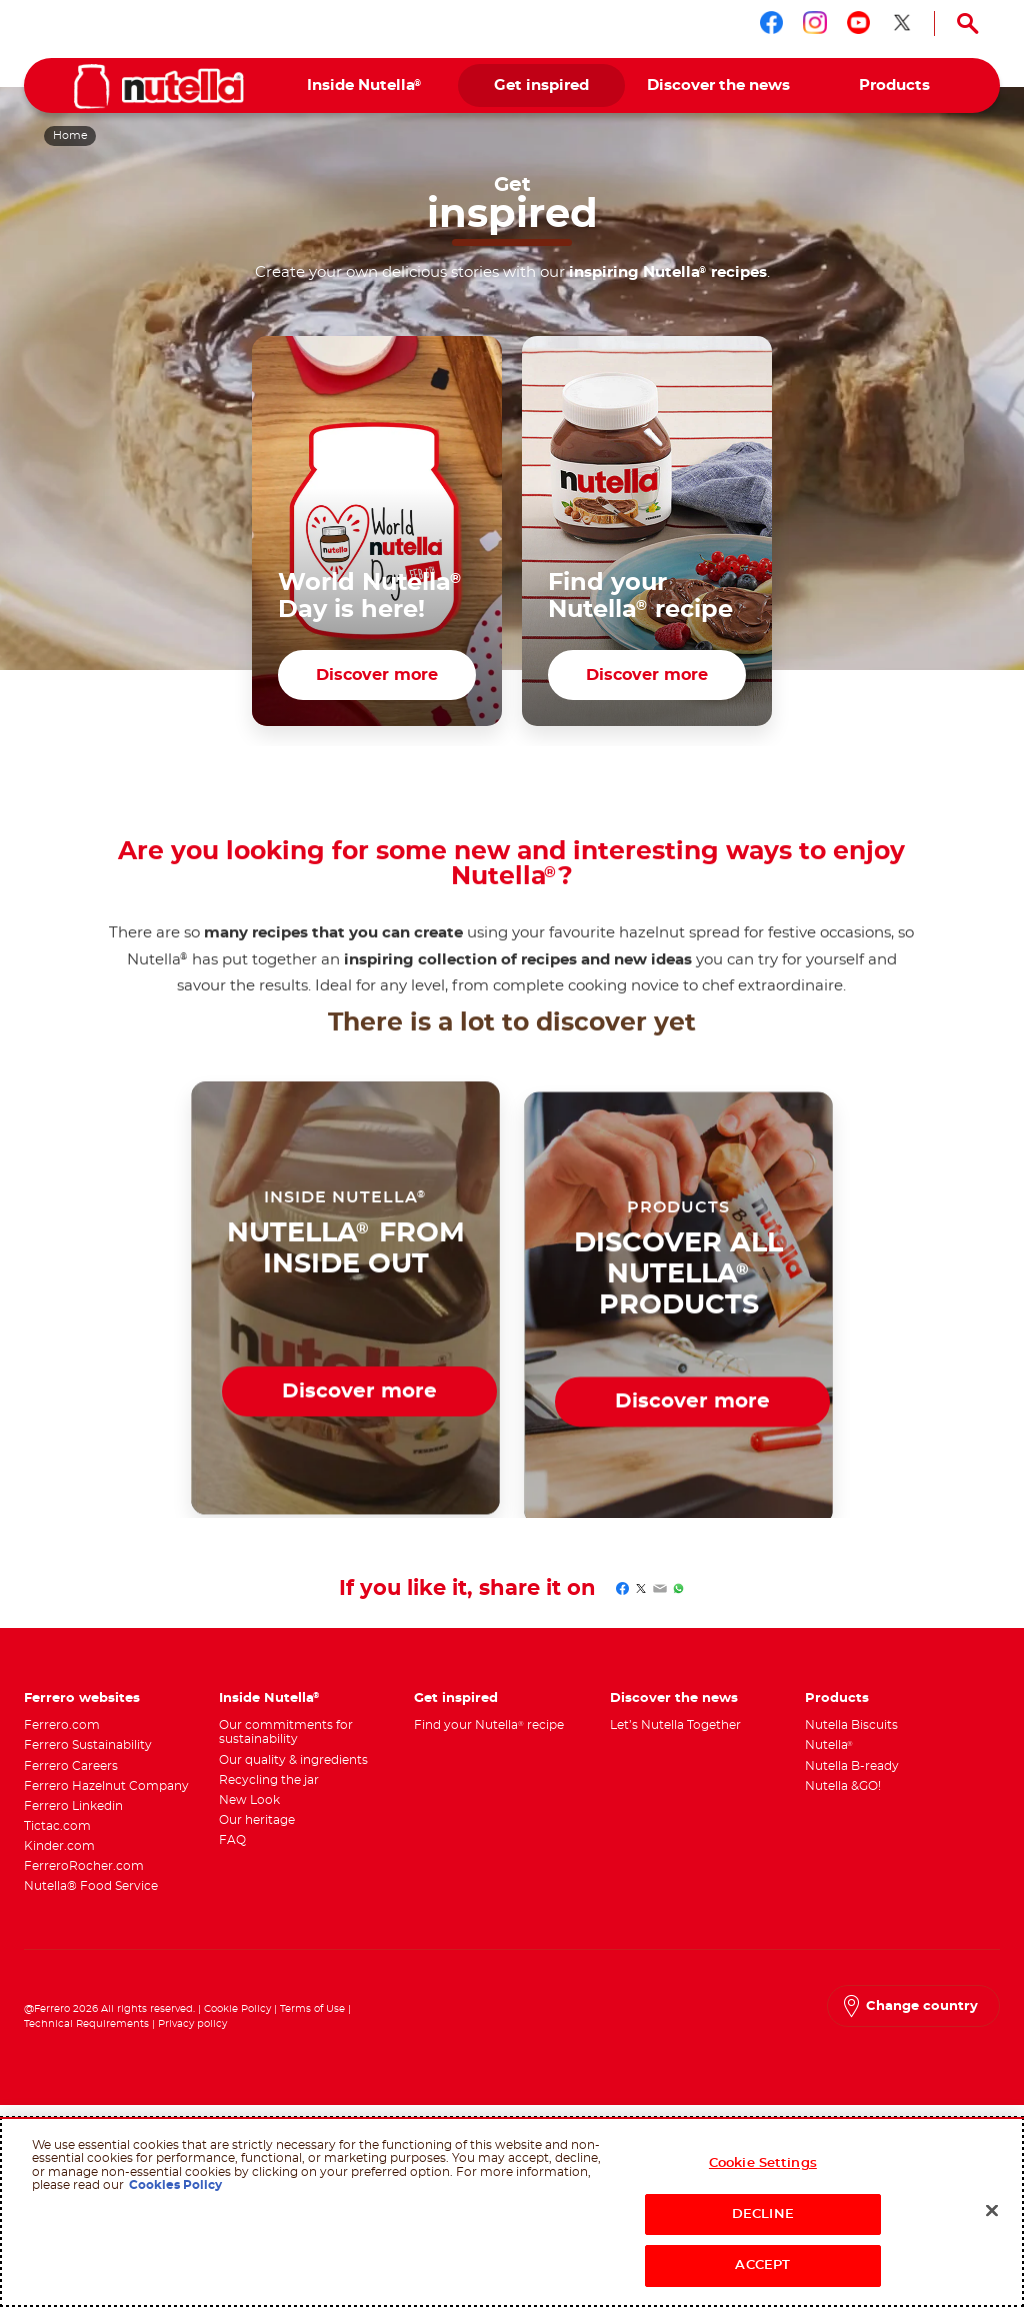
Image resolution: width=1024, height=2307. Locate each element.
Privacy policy (192, 2037)
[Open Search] (967, 23)
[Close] (992, 2211)
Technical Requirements (88, 2037)
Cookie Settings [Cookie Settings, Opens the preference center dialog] (763, 2163)
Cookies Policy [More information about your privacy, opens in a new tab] (175, 2185)
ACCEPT (762, 2265)
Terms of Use (312, 2022)
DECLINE (763, 2214)
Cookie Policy (237, 2022)
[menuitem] (364, 85)
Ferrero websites (82, 1710)
